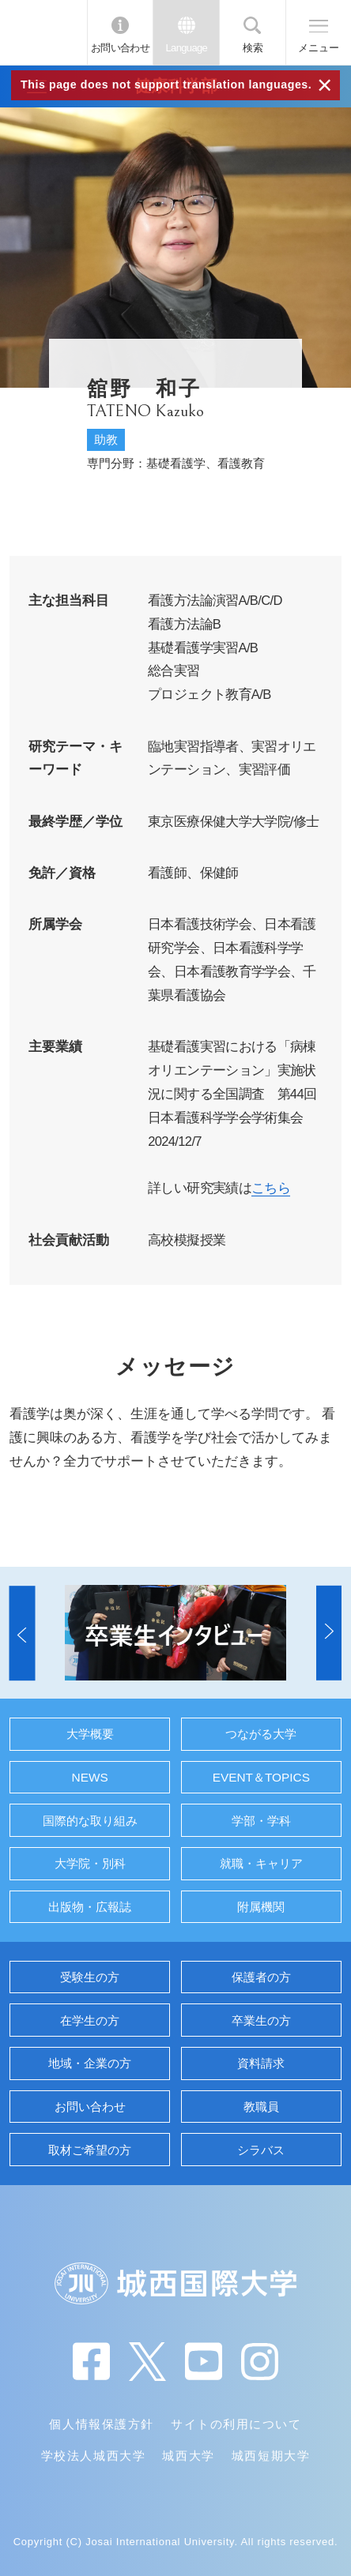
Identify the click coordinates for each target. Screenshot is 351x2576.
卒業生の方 (261, 2020)
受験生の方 (89, 1977)
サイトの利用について (236, 2424)
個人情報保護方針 (101, 2424)
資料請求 (261, 2063)
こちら (270, 1188)
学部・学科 (261, 1820)
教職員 (261, 2106)
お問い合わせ (120, 48)
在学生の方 (89, 2020)
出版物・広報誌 (89, 1906)
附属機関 (261, 1906)
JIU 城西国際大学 (43, 32)
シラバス (261, 2150)
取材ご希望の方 (89, 2150)
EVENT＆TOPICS (261, 1777)
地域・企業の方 (89, 2063)
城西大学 (188, 2455)
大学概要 (90, 1733)
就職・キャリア (261, 1863)
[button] (22, 1632)
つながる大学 (260, 1733)
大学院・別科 (90, 1863)
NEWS (90, 1777)
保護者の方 (261, 1977)
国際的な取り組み (90, 1820)
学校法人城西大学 (93, 2455)
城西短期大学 (271, 2455)
